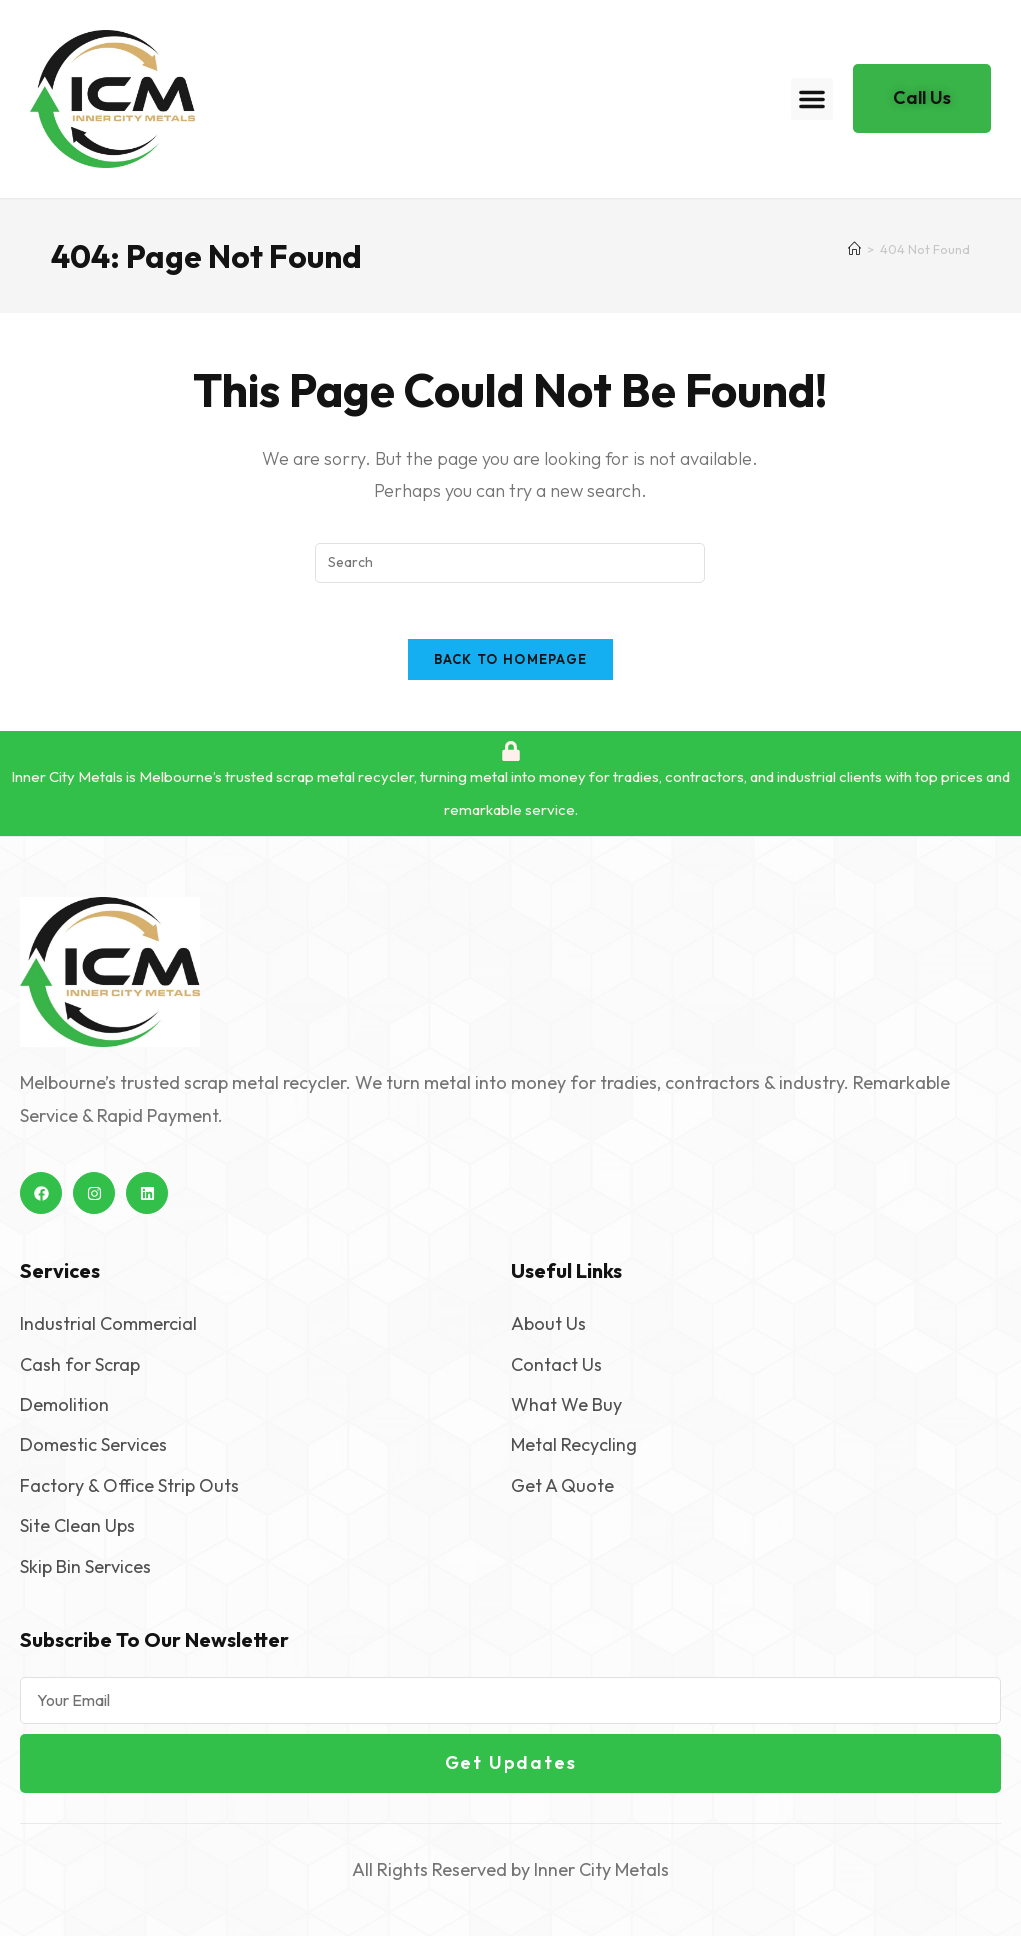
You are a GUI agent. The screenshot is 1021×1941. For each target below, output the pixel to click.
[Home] (854, 249)
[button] (812, 99)
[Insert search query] (510, 563)
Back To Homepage (511, 664)
